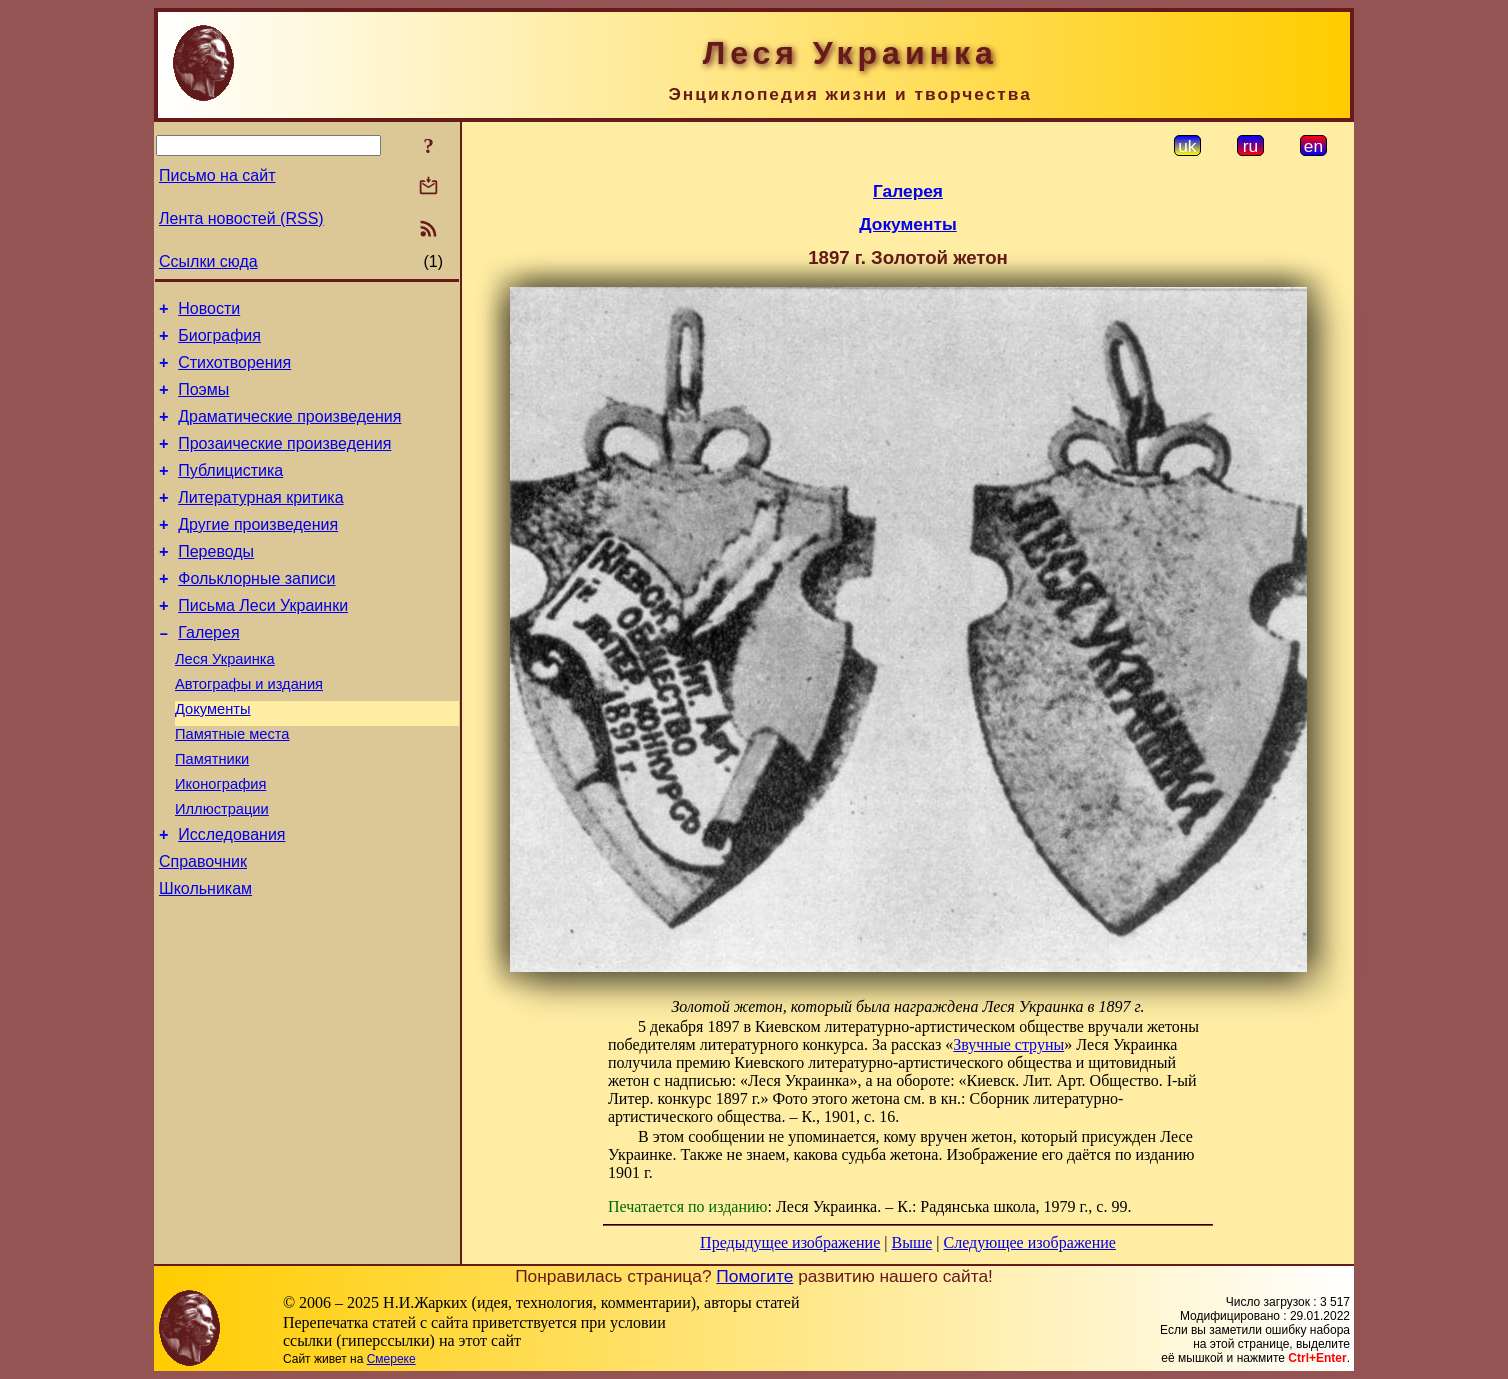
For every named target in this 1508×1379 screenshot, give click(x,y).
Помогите (754, 1276)
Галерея (208, 671)
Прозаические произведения (284, 461)
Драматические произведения (289, 431)
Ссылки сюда (208, 261)
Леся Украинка (225, 701)
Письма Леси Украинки (263, 641)
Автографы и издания (249, 729)
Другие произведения (258, 551)
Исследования (231, 897)
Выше (911, 1242)
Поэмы (203, 401)
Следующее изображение (1030, 1242)
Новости (209, 311)
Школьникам (205, 957)
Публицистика (230, 491)
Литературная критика (260, 521)
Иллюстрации (222, 869)
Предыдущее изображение (790, 1242)
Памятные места (232, 785)
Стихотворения (234, 371)
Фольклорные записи (256, 611)
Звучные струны (1008, 1044)
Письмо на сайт (217, 175)
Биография (219, 341)
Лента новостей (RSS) (241, 218)
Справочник (203, 927)
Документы (213, 757)
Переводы (216, 581)
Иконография (220, 841)
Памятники (212, 813)
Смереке (391, 1359)
